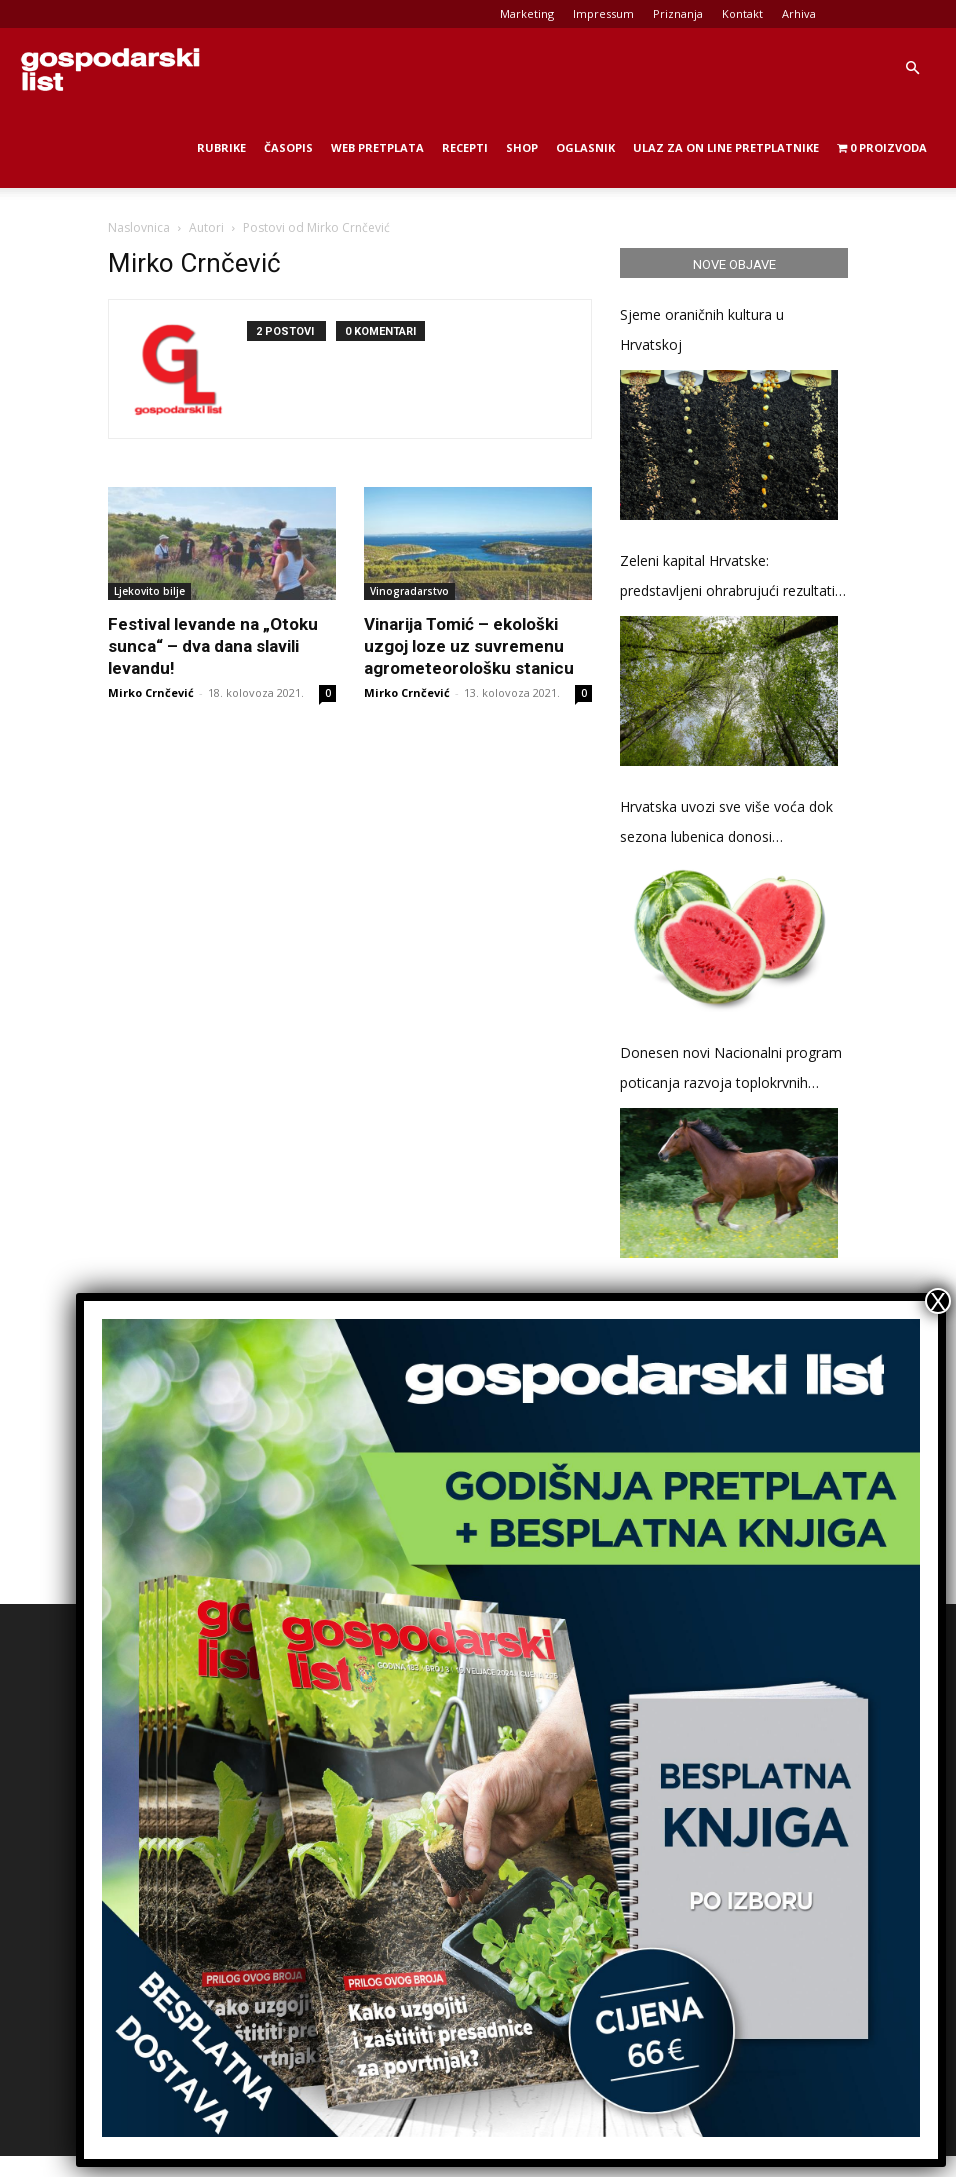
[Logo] (110, 68)
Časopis (288, 147)
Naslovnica (139, 227)
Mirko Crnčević (151, 692)
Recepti (465, 147)
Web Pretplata (377, 147)
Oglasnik (585, 147)
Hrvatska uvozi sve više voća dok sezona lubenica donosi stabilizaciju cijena (726, 824)
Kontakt (742, 13)
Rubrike (221, 147)
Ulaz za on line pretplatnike (726, 147)
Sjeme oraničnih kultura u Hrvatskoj (702, 329)
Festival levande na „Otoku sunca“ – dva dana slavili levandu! (213, 646)
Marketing (527, 13)
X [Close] (938, 1301)
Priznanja (678, 13)
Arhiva (799, 13)
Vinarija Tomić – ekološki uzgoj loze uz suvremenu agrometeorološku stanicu (469, 646)
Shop (522, 147)
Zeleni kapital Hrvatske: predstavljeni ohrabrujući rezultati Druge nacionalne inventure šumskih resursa (727, 578)
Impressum (603, 13)
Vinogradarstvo (409, 591)
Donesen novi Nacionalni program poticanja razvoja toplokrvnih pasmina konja (731, 1070)
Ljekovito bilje (149, 591)
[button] (912, 68)
